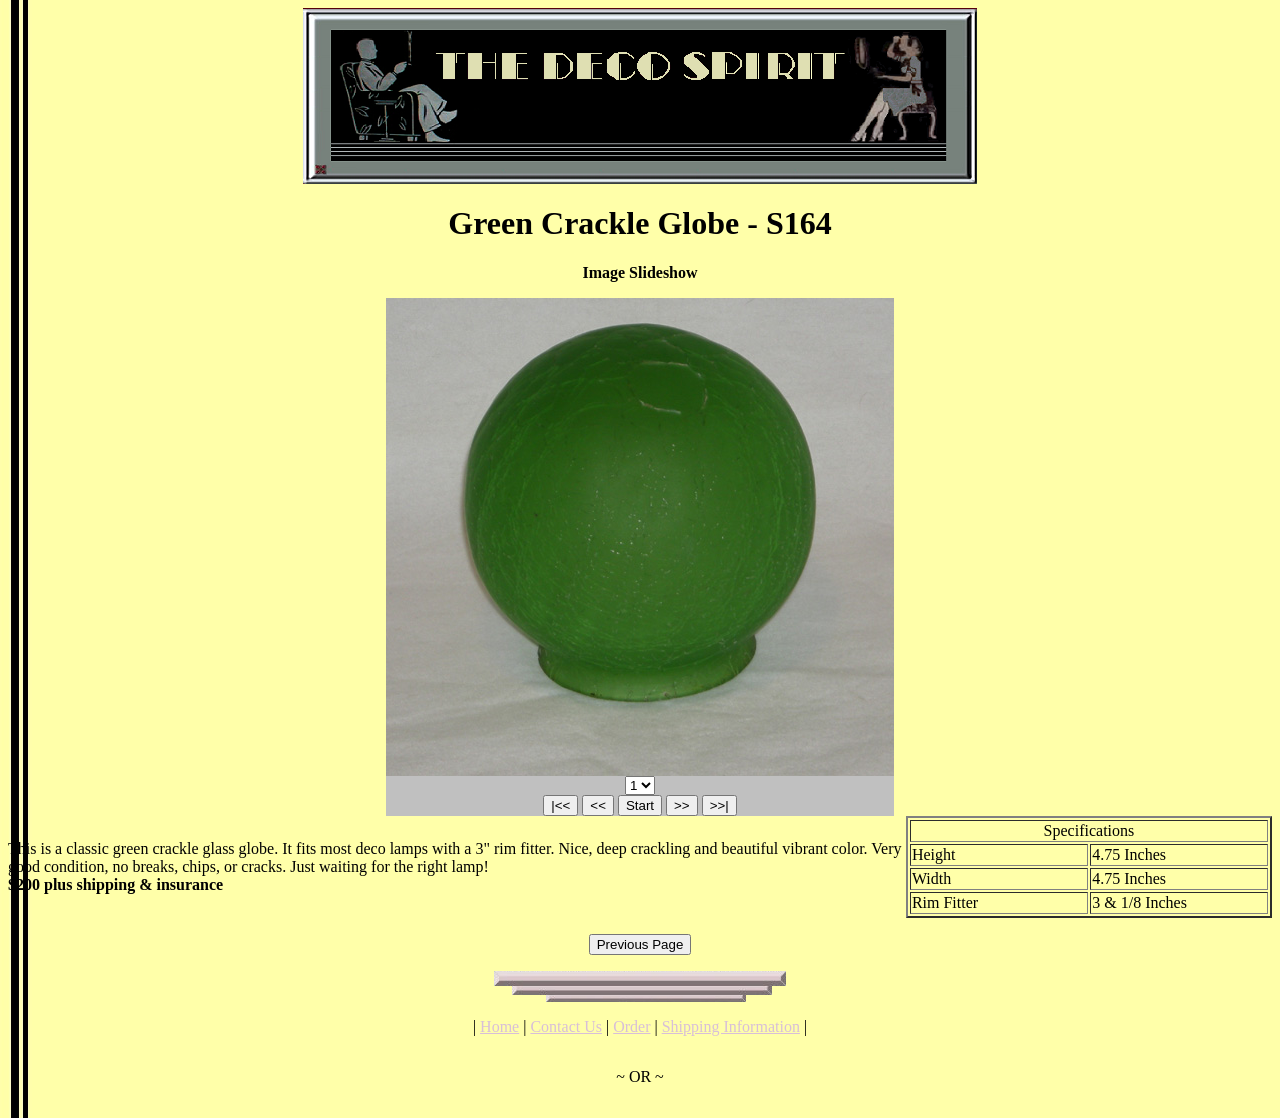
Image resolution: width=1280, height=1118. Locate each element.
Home (499, 1026)
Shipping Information (731, 1026)
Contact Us (566, 1026)
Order (631, 1026)
